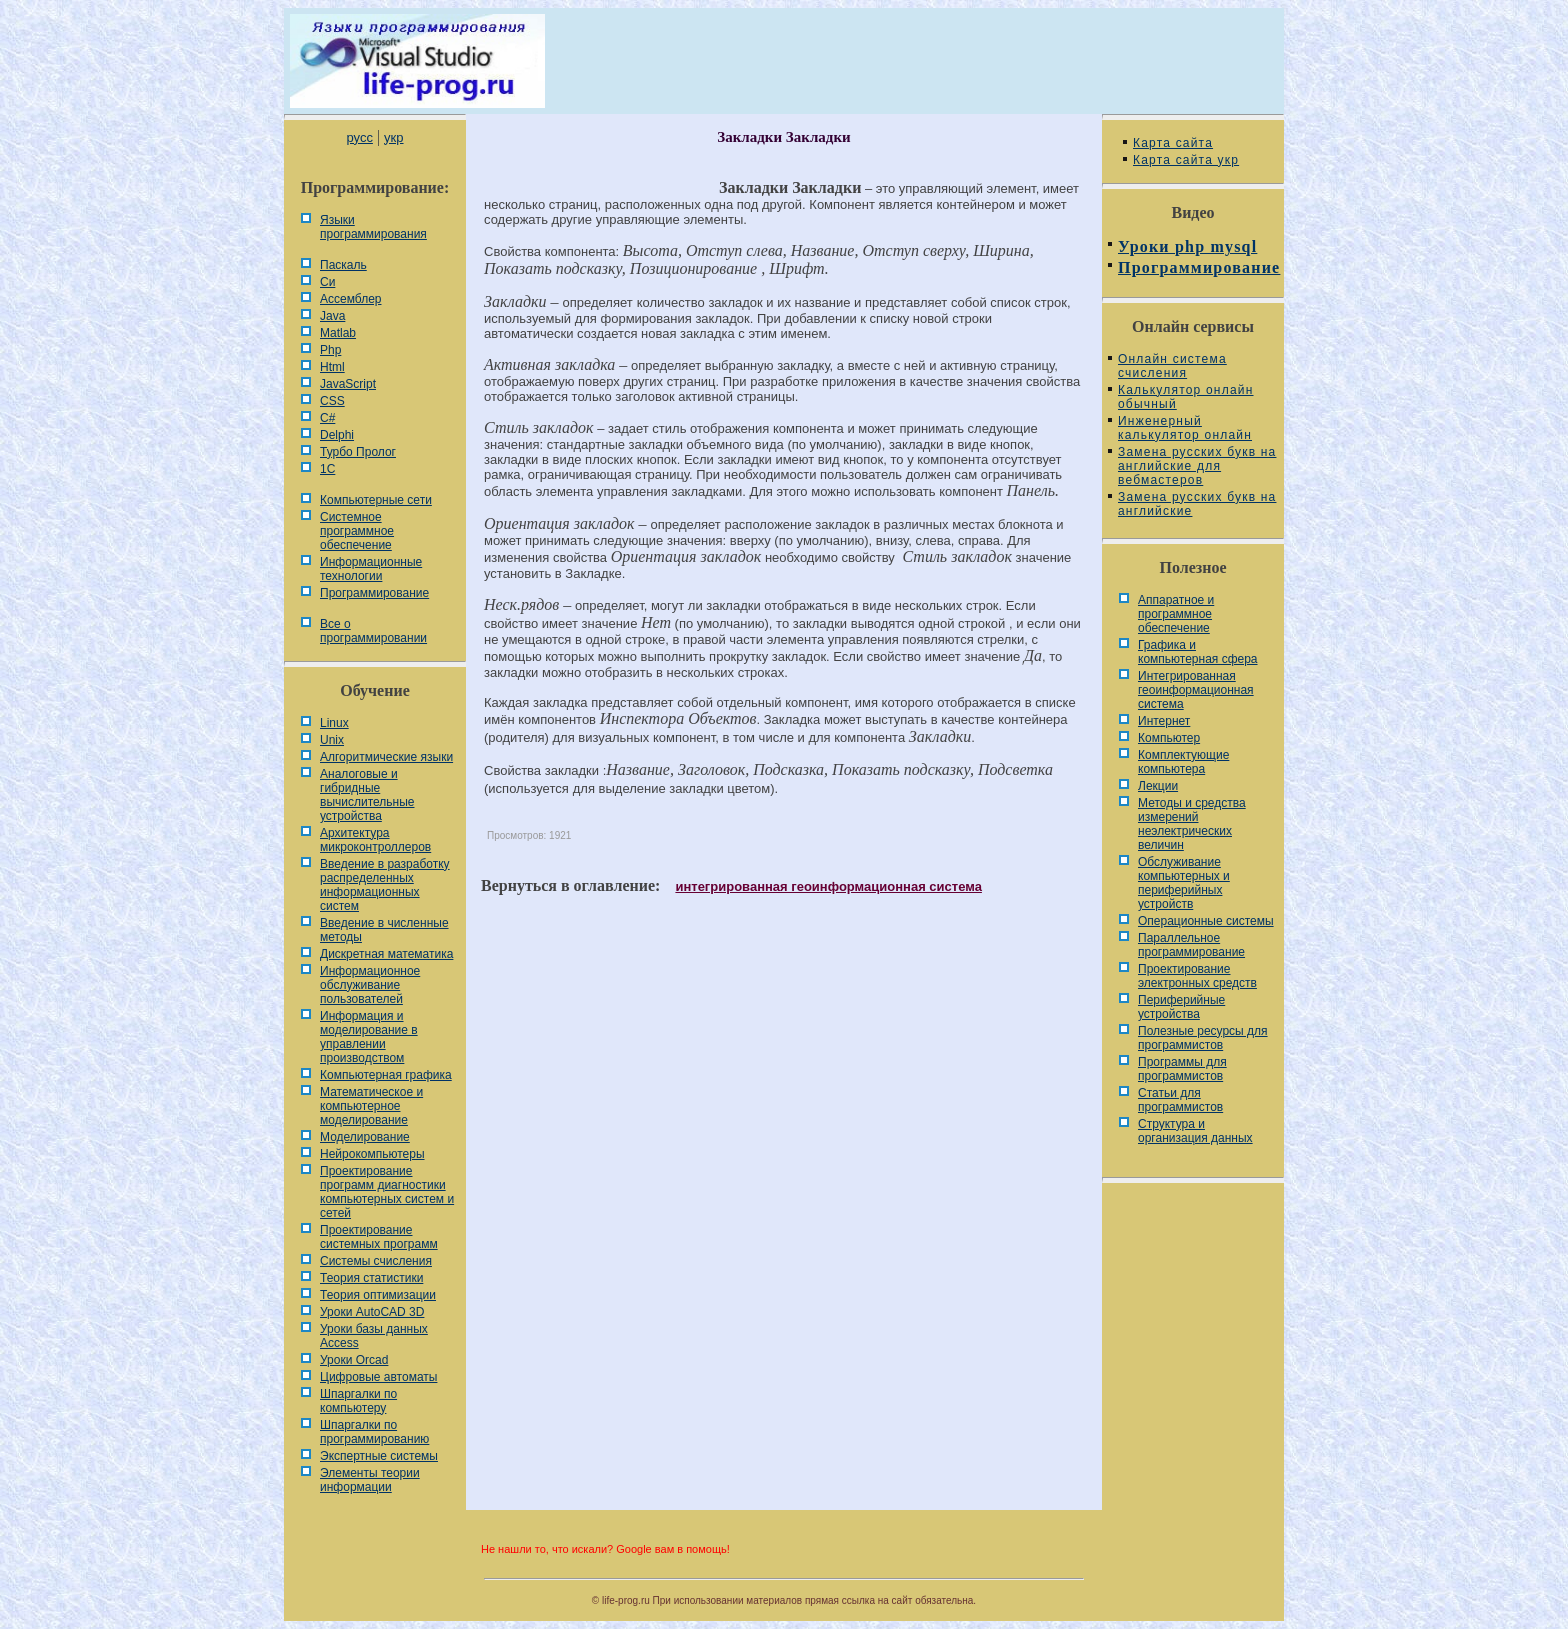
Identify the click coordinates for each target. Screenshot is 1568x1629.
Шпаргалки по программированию (374, 1432)
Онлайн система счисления (1172, 366)
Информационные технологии (371, 569)
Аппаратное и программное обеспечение (1176, 614)
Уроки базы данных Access (374, 1336)
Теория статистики (371, 1278)
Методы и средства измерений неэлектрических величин (1192, 824)
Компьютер (1169, 738)
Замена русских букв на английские (1197, 504)
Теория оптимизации (378, 1295)
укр (393, 137)
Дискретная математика (386, 954)
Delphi (337, 435)
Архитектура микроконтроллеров (375, 840)
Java (332, 316)
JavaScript (348, 384)
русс (359, 137)
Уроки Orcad (354, 1360)
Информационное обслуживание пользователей (370, 985)
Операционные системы (1206, 921)
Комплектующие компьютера (1183, 762)
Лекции (1158, 786)
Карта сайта (1173, 143)
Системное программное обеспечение (357, 531)
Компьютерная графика (386, 1075)
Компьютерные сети (376, 500)
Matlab (338, 333)
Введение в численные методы (384, 930)
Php (330, 350)
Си (327, 282)
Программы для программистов (1182, 1069)
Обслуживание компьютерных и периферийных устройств (1184, 883)
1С (327, 469)
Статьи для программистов (1180, 1100)
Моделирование (365, 1137)
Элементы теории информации (370, 1480)
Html (332, 367)
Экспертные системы (379, 1456)
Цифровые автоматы (378, 1377)
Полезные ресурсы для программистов (1203, 1038)
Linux (334, 723)
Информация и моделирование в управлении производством (369, 1037)
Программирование (374, 593)
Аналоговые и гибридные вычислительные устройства (367, 795)
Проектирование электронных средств (1197, 976)
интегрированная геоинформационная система (828, 886)
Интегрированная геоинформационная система (1196, 690)
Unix (332, 740)
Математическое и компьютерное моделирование (371, 1106)
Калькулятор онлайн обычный (1186, 397)
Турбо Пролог (358, 452)
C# (327, 418)
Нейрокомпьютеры (372, 1154)
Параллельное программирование (1191, 945)
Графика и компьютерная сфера (1198, 652)
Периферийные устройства (1181, 1007)
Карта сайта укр (1186, 160)
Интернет (1164, 721)
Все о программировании (373, 631)
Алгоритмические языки (386, 757)
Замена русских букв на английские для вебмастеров (1197, 466)
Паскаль (343, 265)
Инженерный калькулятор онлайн (1185, 428)
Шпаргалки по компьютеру (358, 1401)
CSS (332, 401)
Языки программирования (373, 227)
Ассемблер (350, 299)
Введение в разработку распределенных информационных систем (385, 885)
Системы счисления (376, 1261)
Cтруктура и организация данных (1195, 1131)
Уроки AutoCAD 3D (372, 1312)
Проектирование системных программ (379, 1237)
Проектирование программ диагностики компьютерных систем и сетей (387, 1192)
